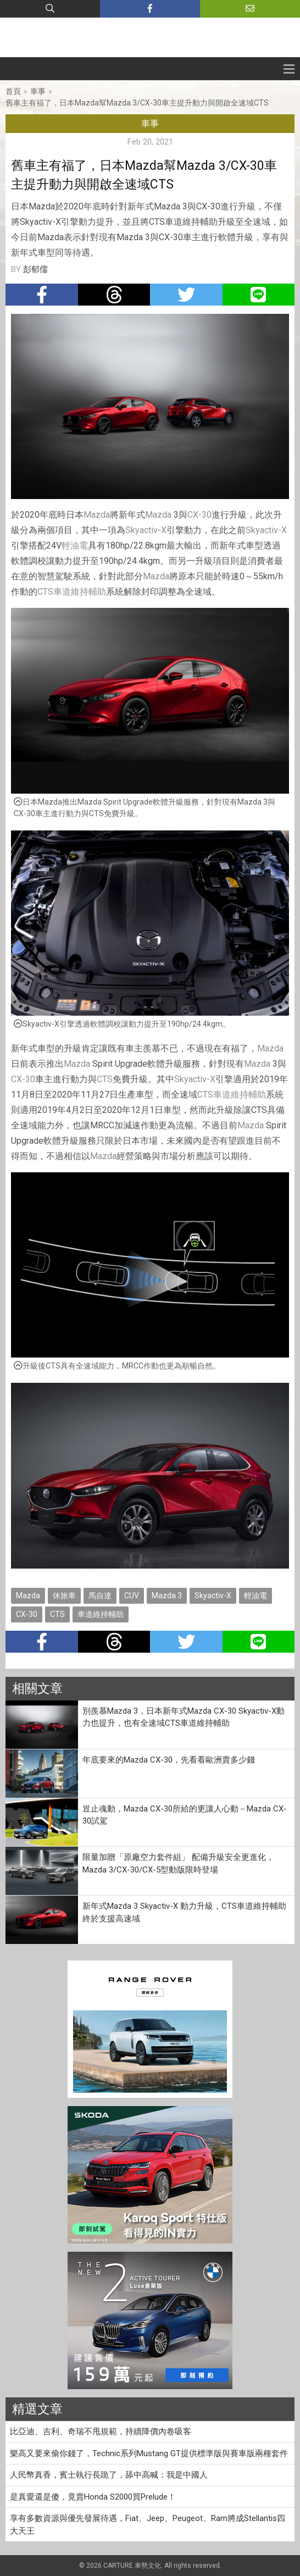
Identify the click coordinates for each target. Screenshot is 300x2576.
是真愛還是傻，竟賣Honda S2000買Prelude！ (93, 2497)
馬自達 (100, 1595)
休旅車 (64, 1595)
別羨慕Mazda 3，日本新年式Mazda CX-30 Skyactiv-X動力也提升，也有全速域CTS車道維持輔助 (183, 1717)
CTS (45, 591)
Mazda (97, 514)
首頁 (13, 91)
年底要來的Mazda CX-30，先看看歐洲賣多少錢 (168, 1760)
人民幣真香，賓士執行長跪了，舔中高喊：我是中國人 (109, 2475)
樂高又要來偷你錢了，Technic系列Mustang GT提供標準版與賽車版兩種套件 (149, 2453)
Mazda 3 (167, 1595)
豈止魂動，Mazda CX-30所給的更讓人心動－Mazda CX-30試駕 (184, 1815)
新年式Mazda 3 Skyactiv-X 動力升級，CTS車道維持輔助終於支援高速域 (184, 1912)
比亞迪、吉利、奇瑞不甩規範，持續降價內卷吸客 (100, 2431)
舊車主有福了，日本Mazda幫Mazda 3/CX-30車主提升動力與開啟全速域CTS (137, 102)
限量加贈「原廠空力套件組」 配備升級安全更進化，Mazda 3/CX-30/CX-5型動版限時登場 (178, 1863)
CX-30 (199, 514)
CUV (131, 1595)
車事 (38, 91)
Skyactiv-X (145, 530)
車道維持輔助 (79, 591)
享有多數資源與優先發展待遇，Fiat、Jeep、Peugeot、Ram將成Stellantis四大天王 (147, 2524)
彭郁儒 (35, 269)
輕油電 (75, 545)
